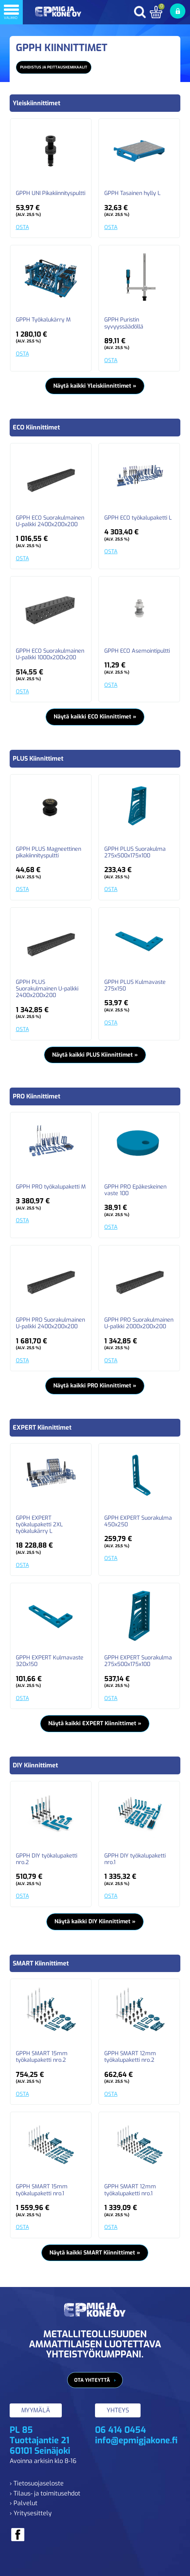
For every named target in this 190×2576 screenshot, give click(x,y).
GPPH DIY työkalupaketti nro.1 (135, 1859)
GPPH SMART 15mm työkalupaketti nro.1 (42, 2190)
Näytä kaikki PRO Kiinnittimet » (94, 1385)
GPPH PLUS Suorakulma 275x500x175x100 (135, 852)
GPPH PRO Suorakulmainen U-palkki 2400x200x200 (50, 1323)
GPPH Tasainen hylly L (132, 193)
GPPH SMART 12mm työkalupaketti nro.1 (130, 2190)
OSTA (22, 227)
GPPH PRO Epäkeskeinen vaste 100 (135, 1190)
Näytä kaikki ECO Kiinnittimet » (95, 716)
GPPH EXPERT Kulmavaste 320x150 (49, 1661)
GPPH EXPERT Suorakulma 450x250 (138, 1521)
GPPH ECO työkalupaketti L (138, 518)
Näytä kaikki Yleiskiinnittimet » (94, 386)
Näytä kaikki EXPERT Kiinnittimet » (94, 1723)
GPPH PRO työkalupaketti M (51, 1187)
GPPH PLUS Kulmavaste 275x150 (135, 985)
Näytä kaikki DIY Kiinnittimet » (95, 1921)
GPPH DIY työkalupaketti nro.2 (46, 1859)
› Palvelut (23, 2503)
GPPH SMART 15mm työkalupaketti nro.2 (42, 2057)
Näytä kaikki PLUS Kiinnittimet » (95, 1055)
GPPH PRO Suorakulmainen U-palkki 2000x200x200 (138, 1323)
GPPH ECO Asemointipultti (137, 651)
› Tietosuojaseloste (37, 2483)
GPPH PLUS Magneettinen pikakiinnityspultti (48, 852)
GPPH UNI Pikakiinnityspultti (50, 193)
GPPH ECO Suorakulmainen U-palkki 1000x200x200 (50, 654)
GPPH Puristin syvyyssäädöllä (123, 323)
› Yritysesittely (31, 2513)
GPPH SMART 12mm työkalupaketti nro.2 (130, 2057)
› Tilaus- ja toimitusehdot (45, 2493)
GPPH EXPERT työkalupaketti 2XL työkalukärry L (39, 1525)
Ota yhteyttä (92, 2380)
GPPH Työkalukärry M (43, 319)
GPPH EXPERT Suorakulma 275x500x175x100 (138, 1661)
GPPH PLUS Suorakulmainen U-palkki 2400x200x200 (47, 989)
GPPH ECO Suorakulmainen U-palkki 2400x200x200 (50, 521)
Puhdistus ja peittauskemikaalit (53, 67)
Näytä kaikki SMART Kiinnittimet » (94, 2252)
